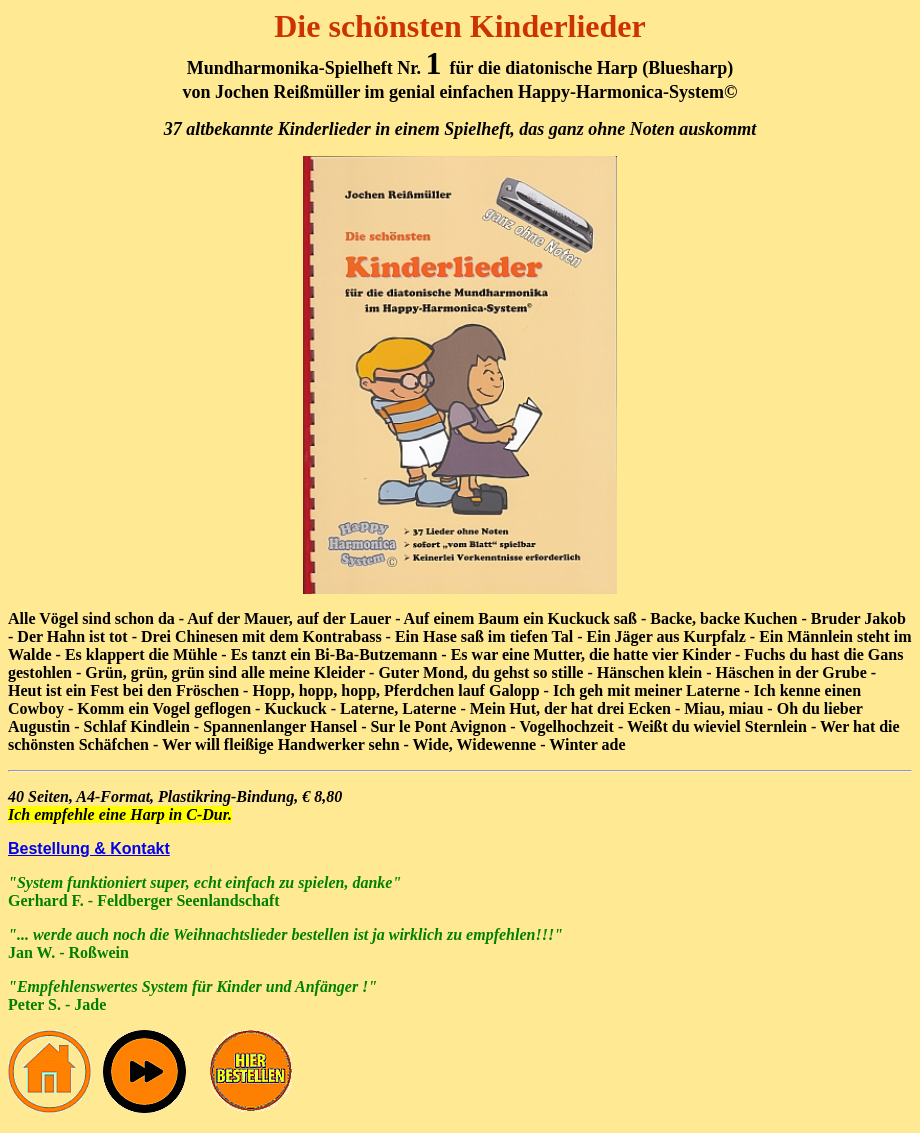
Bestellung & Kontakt (89, 848)
